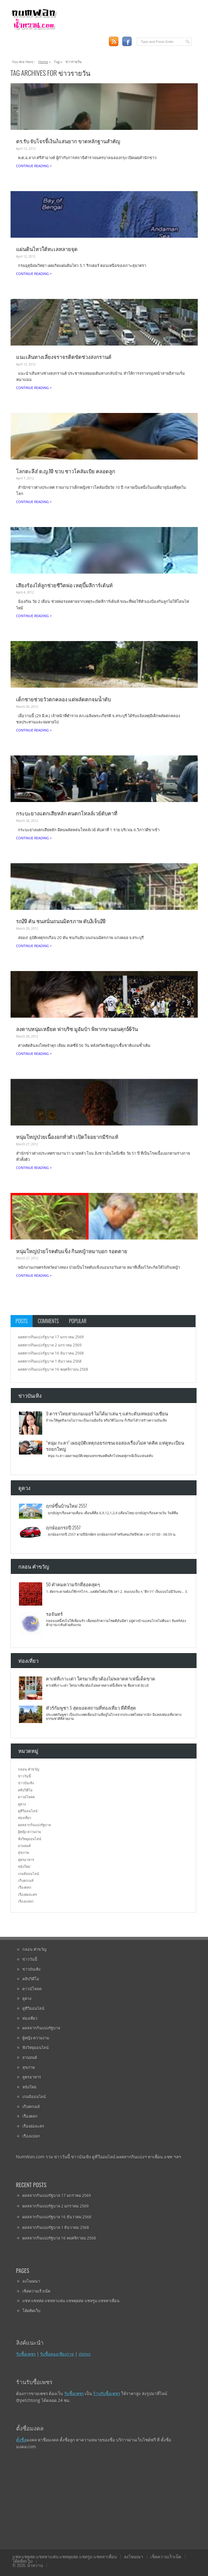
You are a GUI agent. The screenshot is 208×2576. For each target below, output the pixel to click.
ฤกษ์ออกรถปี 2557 (63, 1527)
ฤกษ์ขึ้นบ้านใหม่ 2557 (66, 1505)
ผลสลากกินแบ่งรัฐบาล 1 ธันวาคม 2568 (49, 1361)
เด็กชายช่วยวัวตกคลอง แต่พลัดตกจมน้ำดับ (63, 699)
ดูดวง (22, 1804)
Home (43, 61)
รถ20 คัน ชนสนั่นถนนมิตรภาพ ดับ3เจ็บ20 (61, 921)
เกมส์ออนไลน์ (28, 1873)
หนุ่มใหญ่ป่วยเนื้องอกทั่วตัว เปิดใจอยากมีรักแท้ (67, 1136)
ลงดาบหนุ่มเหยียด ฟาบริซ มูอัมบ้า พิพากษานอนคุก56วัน (77, 1029)
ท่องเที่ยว (24, 1817)
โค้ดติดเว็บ (31, 2310)
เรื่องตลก (24, 1887)
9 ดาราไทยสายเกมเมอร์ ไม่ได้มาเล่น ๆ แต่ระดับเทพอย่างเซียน (107, 1413)
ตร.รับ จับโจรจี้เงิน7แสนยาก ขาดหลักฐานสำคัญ (68, 141)
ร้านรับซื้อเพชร (106, 2393)
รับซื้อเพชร (26, 2354)
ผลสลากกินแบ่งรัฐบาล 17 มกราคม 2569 (51, 1337)
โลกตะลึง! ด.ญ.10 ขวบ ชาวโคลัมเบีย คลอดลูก (65, 471)
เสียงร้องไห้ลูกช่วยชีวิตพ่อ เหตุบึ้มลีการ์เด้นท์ (64, 585)
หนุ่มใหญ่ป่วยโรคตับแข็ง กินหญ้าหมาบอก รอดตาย (72, 1251)
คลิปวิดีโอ (25, 1790)
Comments (48, 1321)
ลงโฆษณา (31, 2281)
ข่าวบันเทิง (26, 1783)
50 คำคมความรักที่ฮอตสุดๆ (73, 1584)
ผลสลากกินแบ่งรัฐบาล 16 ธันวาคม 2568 (51, 1353)
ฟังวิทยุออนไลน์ (29, 1838)
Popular (77, 1321)
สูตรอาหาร (26, 1859)
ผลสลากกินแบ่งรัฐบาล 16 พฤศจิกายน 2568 (53, 1369)
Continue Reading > (34, 165)
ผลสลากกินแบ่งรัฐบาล (34, 1824)
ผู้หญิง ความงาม (29, 1831)
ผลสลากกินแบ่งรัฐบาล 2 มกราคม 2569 (49, 1345)
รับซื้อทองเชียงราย (57, 2354)
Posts (22, 1321)
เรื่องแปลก (26, 1901)
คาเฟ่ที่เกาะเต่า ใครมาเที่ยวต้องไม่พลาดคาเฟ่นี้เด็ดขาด (100, 1678)
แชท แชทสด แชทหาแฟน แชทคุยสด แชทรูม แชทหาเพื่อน (71, 2300)
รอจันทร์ (54, 1613)
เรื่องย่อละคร (27, 1894)
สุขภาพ (23, 1852)
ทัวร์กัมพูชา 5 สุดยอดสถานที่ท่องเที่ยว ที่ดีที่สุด (91, 1707)
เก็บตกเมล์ (26, 1880)
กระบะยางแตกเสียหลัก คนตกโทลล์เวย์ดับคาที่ (67, 813)
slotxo (85, 2354)
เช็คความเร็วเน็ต (36, 2291)
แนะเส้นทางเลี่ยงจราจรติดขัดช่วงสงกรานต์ (63, 356)
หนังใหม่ (24, 1866)
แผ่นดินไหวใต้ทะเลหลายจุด (47, 249)
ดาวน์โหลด (26, 1796)
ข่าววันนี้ (24, 1776)
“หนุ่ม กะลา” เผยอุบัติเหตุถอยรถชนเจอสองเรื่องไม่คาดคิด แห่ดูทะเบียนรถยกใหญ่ (115, 1445)
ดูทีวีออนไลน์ (28, 1810)
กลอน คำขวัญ (28, 1769)
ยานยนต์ (24, 1845)
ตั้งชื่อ (21, 2440)
